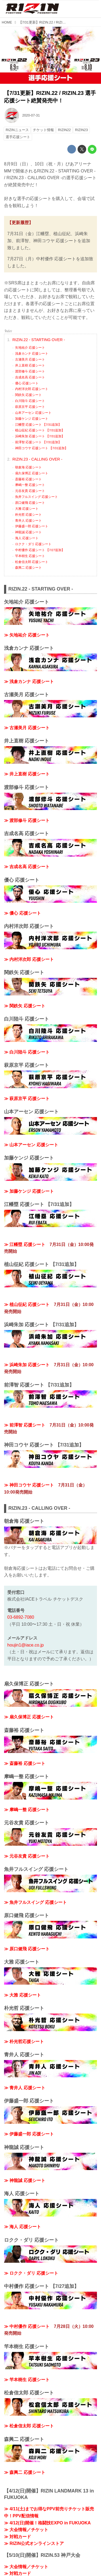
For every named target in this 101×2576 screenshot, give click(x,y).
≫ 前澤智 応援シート (24, 1425)
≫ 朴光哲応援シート (24, 2041)
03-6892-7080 (20, 1617)
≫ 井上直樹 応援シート (27, 774)
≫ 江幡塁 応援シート (24, 1244)
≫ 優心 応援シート (22, 913)
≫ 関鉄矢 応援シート (24, 1006)
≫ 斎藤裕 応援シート (24, 1763)
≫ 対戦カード (17, 2536)
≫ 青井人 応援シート (24, 2087)
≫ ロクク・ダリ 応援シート (31, 2273)
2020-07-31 (31, 115)
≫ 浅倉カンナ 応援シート (29, 681)
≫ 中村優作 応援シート (27, 2326)
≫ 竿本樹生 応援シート (27, 2379)
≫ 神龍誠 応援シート (24, 2180)
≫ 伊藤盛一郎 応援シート (29, 2134)
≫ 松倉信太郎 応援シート (29, 2426)
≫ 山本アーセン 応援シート (31, 1144)
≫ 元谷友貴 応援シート (27, 1856)
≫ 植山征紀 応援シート (27, 1304)
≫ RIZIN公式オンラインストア (34, 2543)
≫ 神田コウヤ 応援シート (29, 1485)
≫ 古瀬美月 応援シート (27, 727)
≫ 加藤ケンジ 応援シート (29, 1191)
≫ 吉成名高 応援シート (27, 866)
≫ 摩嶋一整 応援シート (27, 1809)
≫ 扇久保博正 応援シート (29, 1717)
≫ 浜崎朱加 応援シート (27, 1364)
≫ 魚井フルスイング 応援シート (35, 1902)
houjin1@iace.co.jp (25, 1645)
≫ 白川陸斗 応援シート (27, 1052)
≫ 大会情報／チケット (26, 2529)
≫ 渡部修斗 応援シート (27, 820)
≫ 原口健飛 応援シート (27, 1949)
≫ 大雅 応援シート (22, 1995)
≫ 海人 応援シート (22, 2226)
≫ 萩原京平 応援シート (27, 1098)
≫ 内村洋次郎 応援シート (29, 959)
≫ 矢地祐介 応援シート (27, 635)
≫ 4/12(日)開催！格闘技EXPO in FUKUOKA (47, 2523)
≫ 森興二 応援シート (24, 2472)
